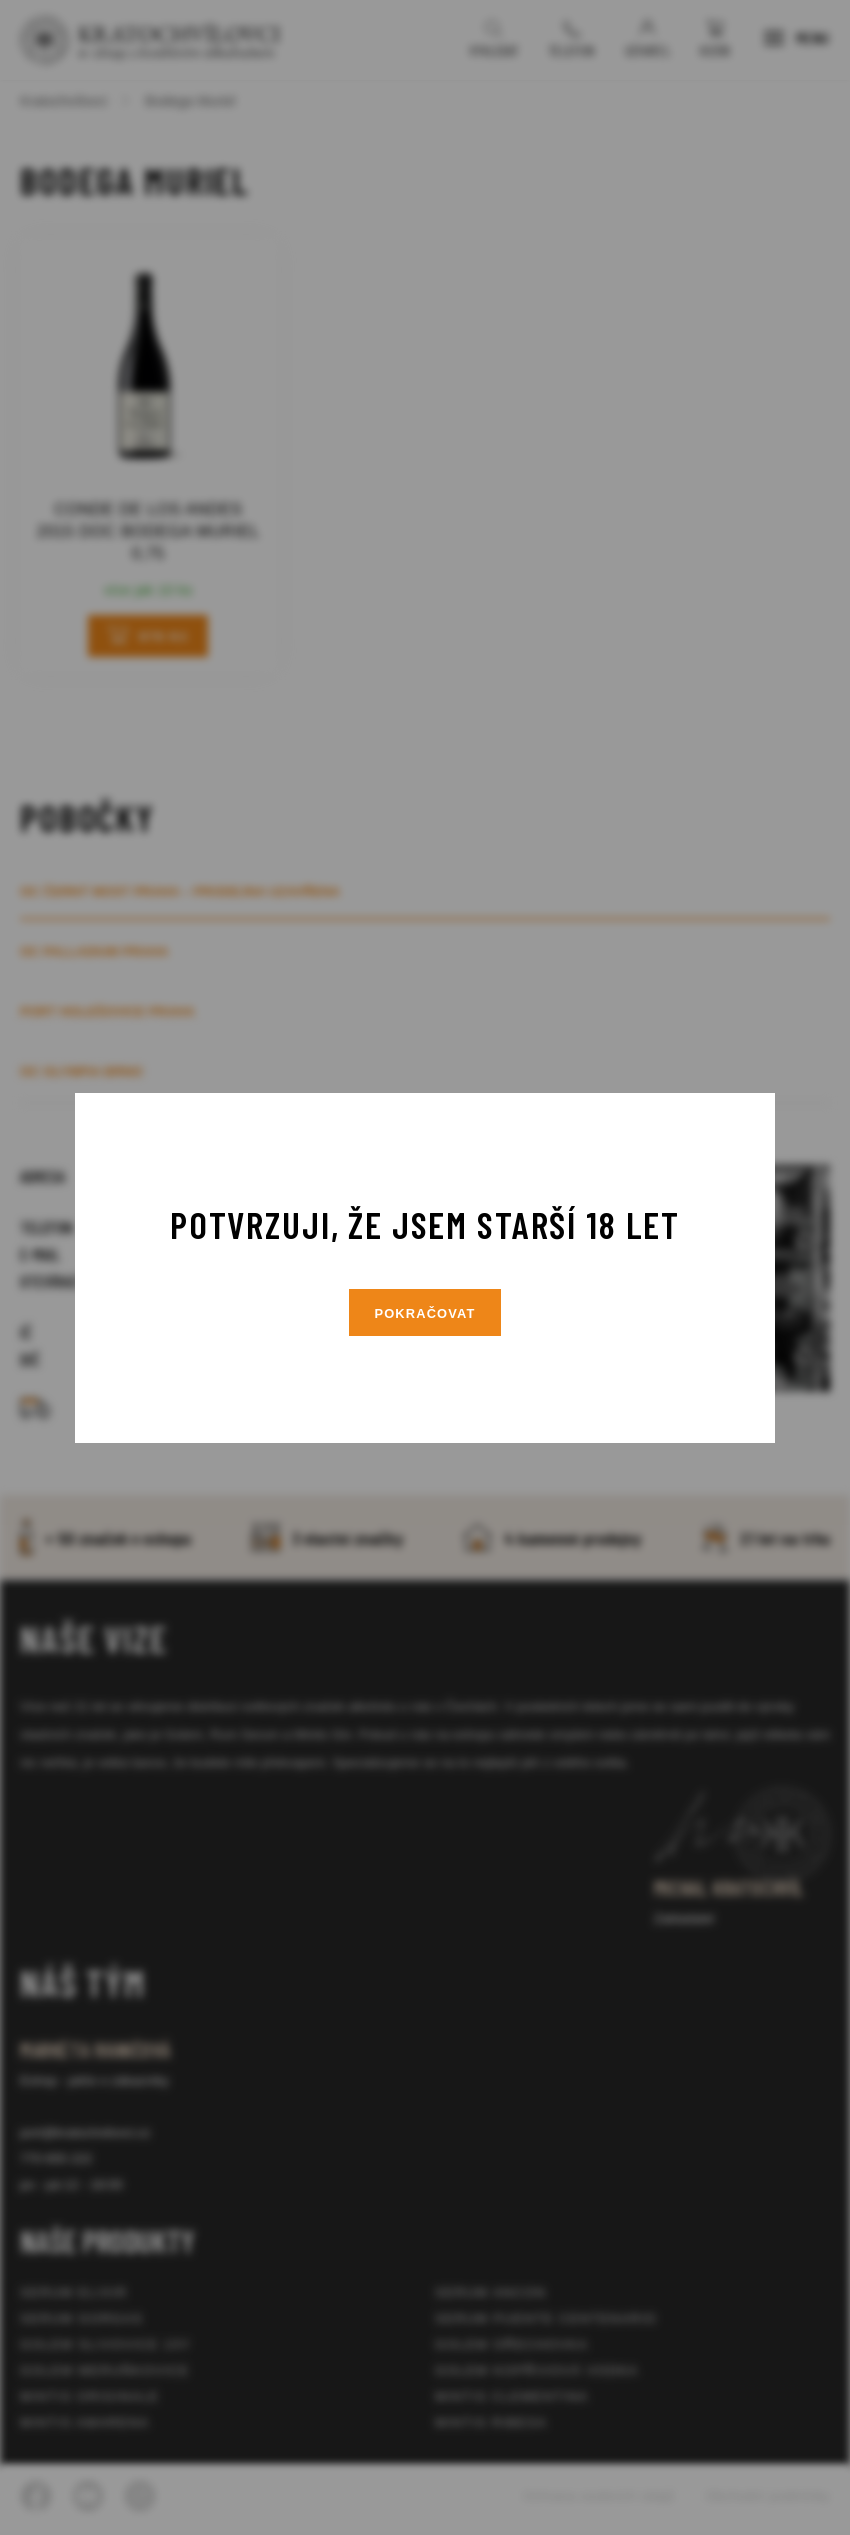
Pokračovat (425, 1313)
